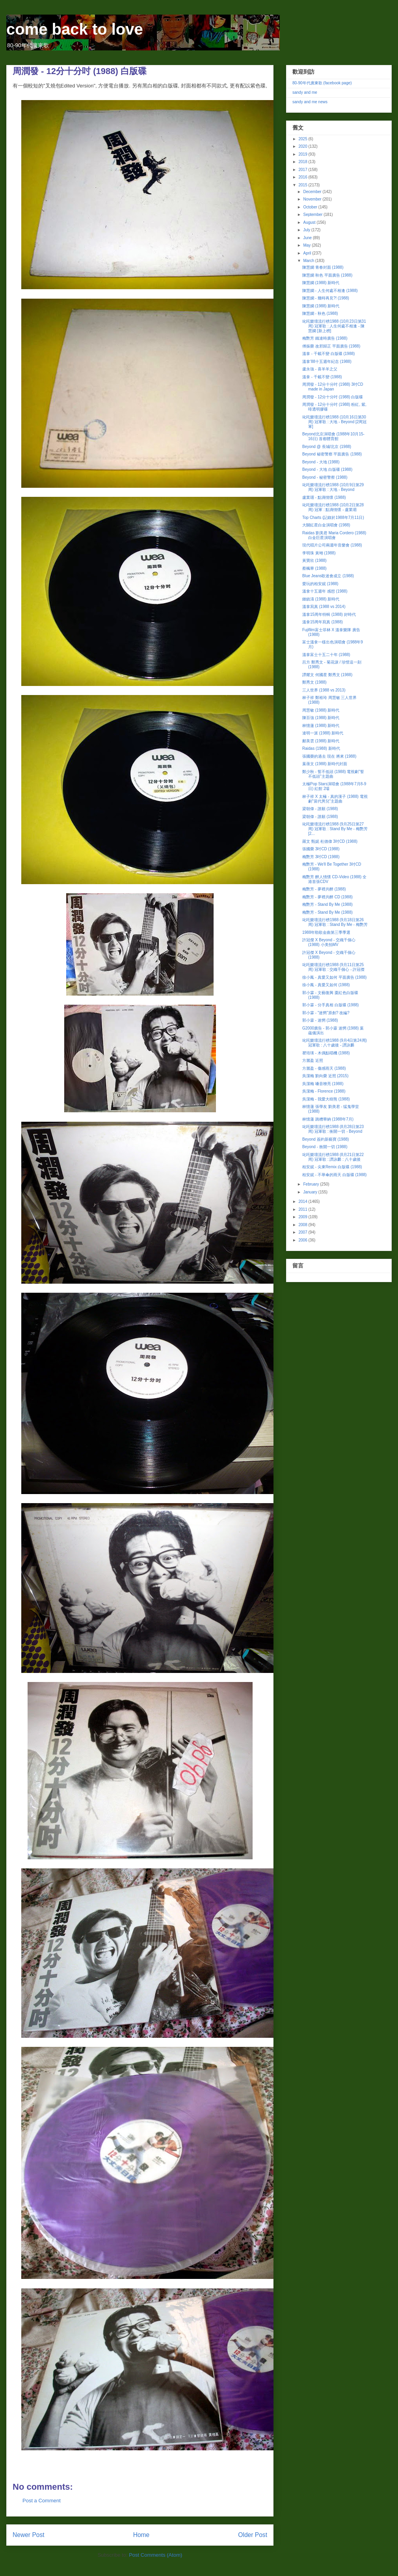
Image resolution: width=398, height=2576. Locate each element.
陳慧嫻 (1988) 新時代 (320, 283)
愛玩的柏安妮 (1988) (320, 584)
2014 (303, 1201)
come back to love (74, 29)
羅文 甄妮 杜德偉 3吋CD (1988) (329, 841)
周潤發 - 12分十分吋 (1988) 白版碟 (332, 397)
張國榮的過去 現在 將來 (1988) (329, 756)
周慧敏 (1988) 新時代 (320, 710)
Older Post (252, 2534)
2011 (303, 1209)
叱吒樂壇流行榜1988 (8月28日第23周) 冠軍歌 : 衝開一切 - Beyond (333, 1129)
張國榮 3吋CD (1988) (320, 849)
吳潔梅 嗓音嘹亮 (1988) (322, 1084)
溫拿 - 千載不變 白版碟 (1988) (328, 353)
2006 (303, 1240)
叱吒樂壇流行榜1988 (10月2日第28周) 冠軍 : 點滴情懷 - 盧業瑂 (333, 507)
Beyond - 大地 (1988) (321, 462)
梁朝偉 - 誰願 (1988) (320, 809)
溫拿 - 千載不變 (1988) (322, 377)
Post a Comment (41, 2501)
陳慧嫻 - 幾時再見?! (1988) (325, 298)
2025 (303, 139)
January (310, 1192)
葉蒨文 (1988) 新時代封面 (324, 764)
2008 (303, 1225)
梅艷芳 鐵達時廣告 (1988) (324, 338)
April (307, 253)
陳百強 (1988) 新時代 (320, 718)
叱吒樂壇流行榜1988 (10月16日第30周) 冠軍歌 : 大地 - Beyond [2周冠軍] (334, 422)
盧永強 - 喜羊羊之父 (319, 369)
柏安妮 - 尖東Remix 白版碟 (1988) (332, 1167)
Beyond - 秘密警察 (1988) (325, 477)
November (312, 199)
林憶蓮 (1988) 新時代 (320, 725)
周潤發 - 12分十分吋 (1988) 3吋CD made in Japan (332, 386)
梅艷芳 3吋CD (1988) (320, 857)
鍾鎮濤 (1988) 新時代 (320, 599)
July (307, 230)
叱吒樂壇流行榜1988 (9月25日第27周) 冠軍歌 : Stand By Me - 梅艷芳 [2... (335, 829)
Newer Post (29, 2534)
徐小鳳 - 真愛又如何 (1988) (326, 985)
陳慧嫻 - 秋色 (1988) (320, 313)
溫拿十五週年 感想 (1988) (324, 591)
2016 (303, 177)
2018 (303, 162)
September (313, 214)
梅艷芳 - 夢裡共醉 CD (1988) (327, 897)
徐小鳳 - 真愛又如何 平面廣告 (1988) (334, 977)
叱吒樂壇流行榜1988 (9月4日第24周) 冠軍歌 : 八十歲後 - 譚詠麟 (334, 1042)
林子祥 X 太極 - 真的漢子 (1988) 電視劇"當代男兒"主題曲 (335, 798)
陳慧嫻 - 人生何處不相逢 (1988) (330, 290)
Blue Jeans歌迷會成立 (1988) (328, 576)
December (312, 192)
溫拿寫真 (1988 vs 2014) (324, 606)
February (311, 1184)
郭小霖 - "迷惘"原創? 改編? (326, 1013)
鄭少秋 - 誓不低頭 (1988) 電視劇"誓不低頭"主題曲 (333, 774)
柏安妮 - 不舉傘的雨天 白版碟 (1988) (334, 1175)
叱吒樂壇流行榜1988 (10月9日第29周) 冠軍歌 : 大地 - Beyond (333, 487)
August (309, 222)
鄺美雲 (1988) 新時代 (320, 741)
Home (141, 2534)
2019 (303, 154)
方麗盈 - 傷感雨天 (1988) (324, 1068)
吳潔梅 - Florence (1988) (323, 1091)
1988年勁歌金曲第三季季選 (326, 932)
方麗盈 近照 (312, 1060)
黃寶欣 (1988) (314, 560)
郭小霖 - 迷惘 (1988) (320, 1020)
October (310, 207)
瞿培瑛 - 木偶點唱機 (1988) (326, 1053)
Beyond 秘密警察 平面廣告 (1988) (332, 454)
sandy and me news (309, 102)
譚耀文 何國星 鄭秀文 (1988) (327, 675)
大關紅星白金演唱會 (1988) (326, 525)
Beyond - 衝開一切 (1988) (325, 1147)
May (307, 245)
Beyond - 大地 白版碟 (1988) (327, 469)
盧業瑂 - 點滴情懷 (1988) (324, 497)
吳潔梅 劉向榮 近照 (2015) (325, 1076)
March (309, 260)
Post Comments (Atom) (155, 2555)
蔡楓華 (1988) (314, 568)
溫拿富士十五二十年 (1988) (326, 654)
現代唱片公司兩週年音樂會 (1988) (332, 545)
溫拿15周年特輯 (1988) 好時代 (329, 614)
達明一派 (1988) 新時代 (322, 733)
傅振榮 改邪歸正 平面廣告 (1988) (331, 346)
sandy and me (304, 92)
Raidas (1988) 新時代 (321, 748)
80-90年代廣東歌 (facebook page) (322, 83)
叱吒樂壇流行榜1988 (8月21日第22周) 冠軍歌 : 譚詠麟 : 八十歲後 (333, 1157)
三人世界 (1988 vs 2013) (324, 690)
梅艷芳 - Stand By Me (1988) (327, 904)
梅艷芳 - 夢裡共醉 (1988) (324, 889)
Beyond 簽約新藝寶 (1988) (325, 1139)
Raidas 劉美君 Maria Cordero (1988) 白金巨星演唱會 (334, 535)
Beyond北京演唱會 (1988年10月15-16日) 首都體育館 (333, 436)
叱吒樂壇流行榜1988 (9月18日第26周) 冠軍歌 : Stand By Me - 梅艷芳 (335, 922)
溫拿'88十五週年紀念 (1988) (327, 361)
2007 (303, 1232)
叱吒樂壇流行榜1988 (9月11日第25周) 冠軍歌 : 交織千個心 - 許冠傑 (333, 967)
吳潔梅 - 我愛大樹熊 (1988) (326, 1099)
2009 (303, 1217)
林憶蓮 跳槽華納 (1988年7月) (327, 1119)
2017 (303, 169)
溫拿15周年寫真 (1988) (322, 622)
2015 (303, 185)
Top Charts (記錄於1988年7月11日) (333, 517)
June (307, 238)
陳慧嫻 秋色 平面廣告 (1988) (327, 275)
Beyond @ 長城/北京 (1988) (326, 446)
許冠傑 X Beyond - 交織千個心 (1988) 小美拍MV (328, 942)
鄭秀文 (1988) (314, 682)
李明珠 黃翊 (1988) (318, 553)
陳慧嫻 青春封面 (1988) (322, 267)
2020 (303, 146)
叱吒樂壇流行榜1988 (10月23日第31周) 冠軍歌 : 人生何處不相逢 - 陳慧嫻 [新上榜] (334, 326)
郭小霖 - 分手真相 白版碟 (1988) (330, 1005)
